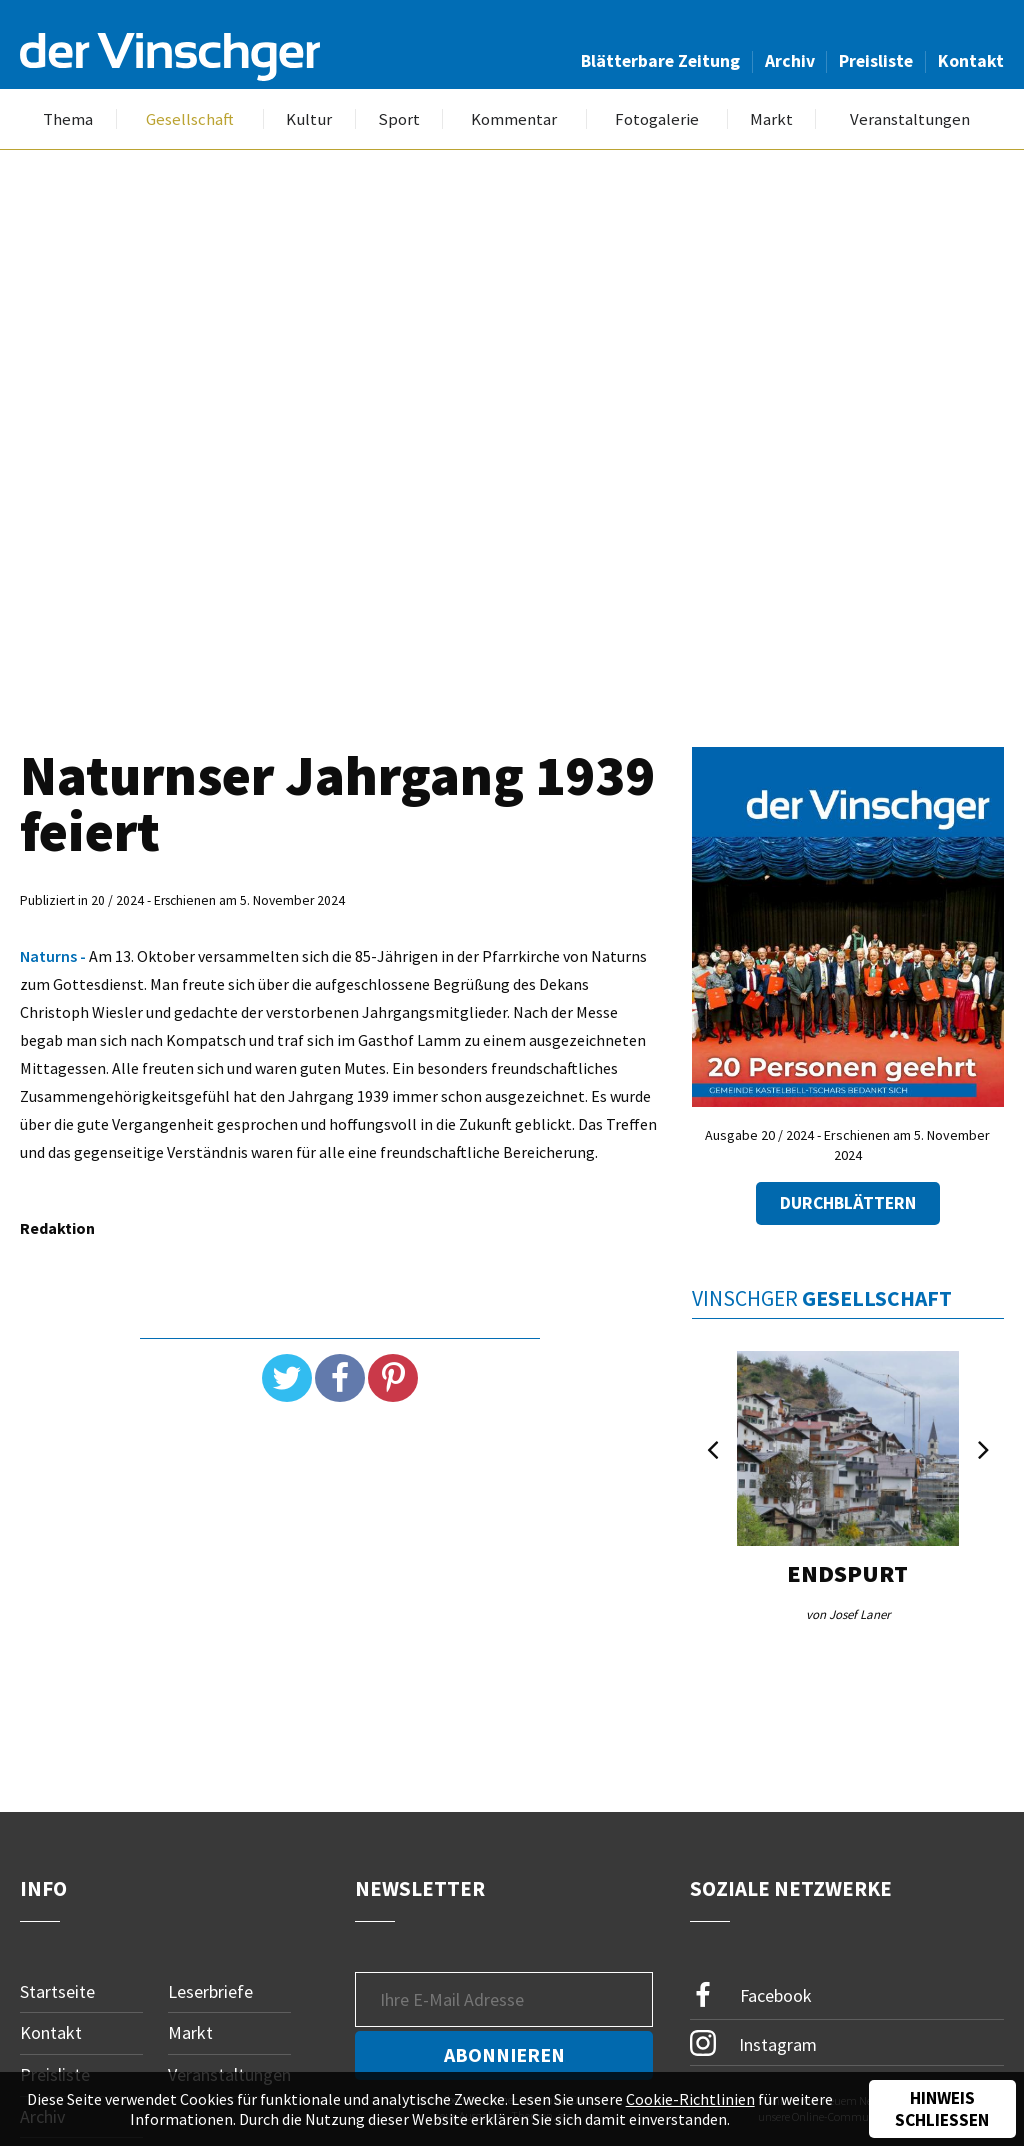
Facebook (751, 1995)
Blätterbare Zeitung (660, 61)
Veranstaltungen (910, 119)
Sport (399, 119)
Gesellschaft (190, 119)
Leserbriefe (210, 1991)
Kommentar (514, 119)
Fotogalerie (657, 119)
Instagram (753, 2043)
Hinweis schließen (942, 2109)
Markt (771, 119)
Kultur (309, 119)
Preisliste (876, 61)
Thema (68, 119)
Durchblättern (848, 1204)
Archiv (790, 61)
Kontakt (971, 61)
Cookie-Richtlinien (690, 2099)
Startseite (57, 1991)
